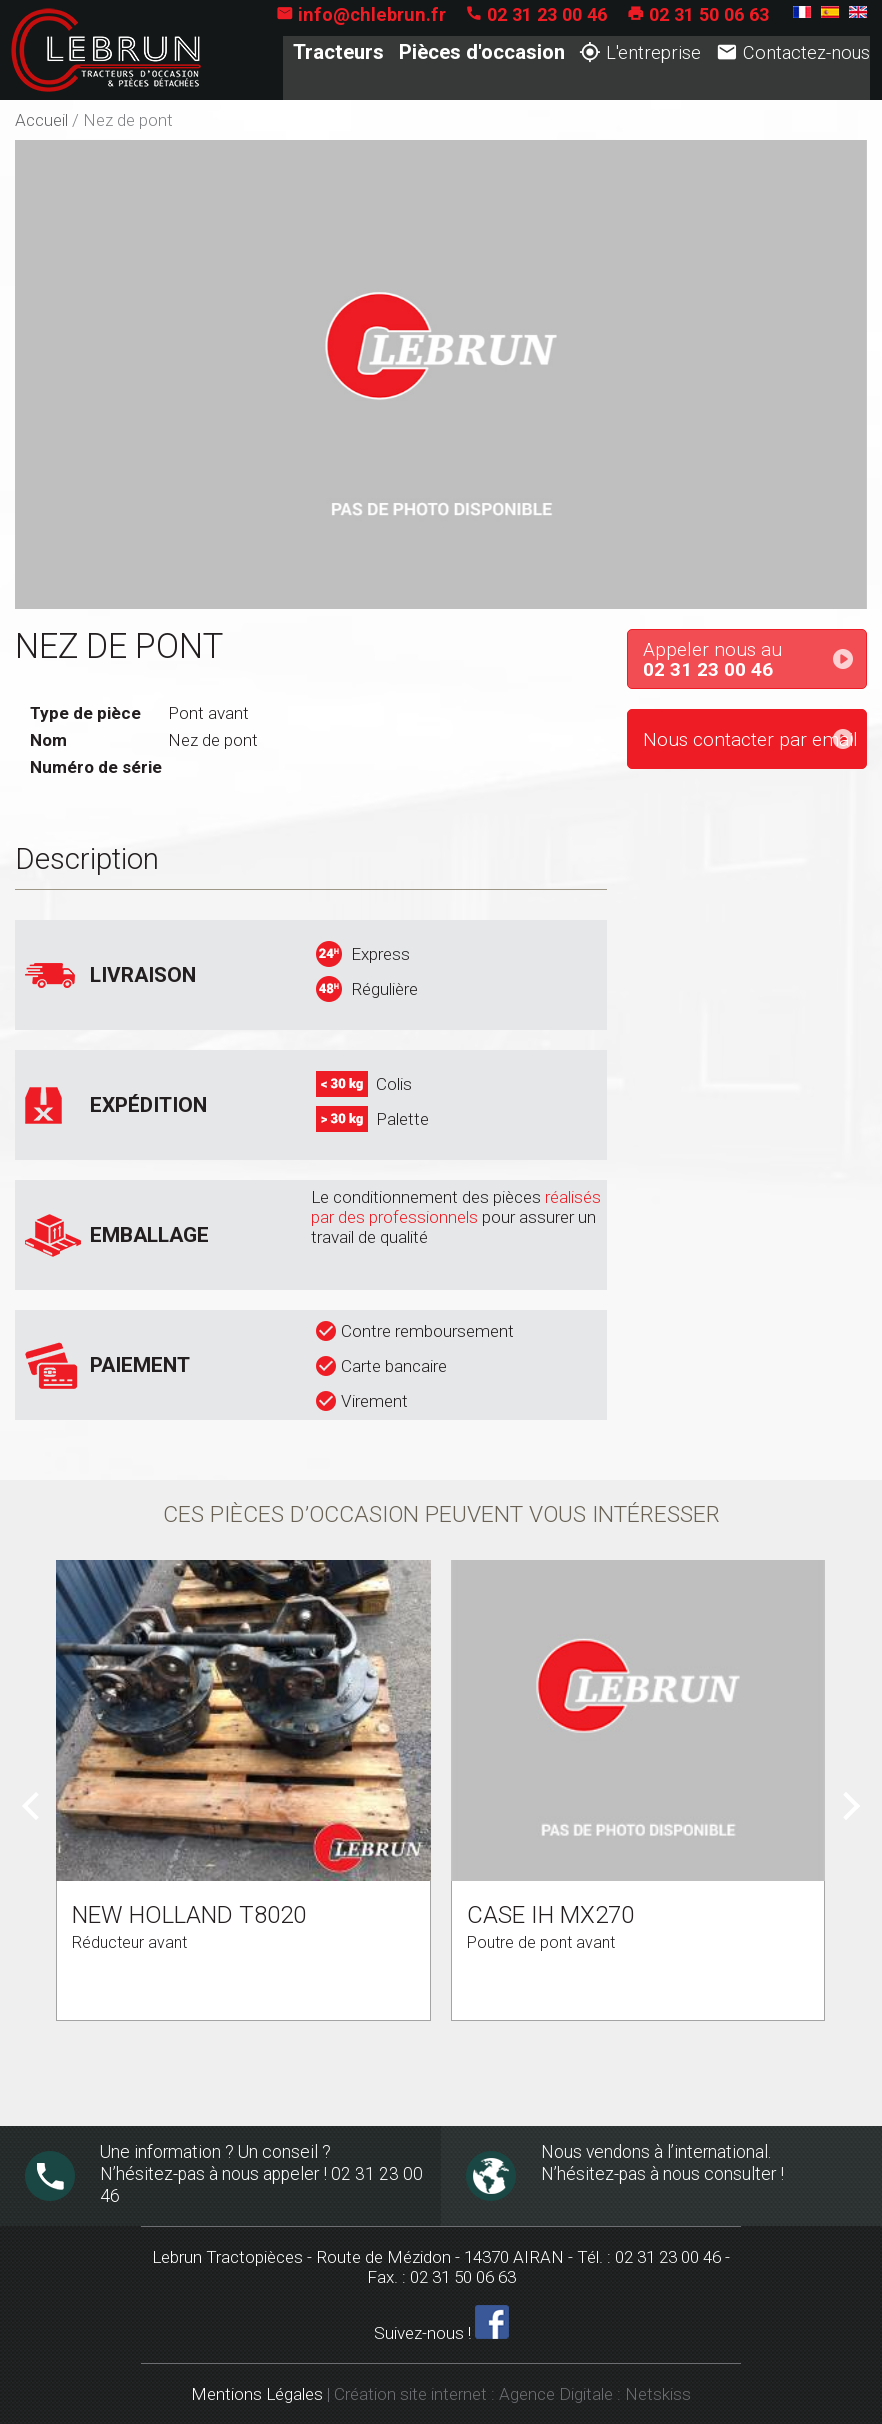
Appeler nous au (754, 660)
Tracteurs (338, 53)
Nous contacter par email (750, 740)
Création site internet (410, 2394)
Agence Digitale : (562, 2394)
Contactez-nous (792, 53)
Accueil (41, 120)
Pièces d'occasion (481, 53)
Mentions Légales (257, 2394)
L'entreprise (640, 53)
